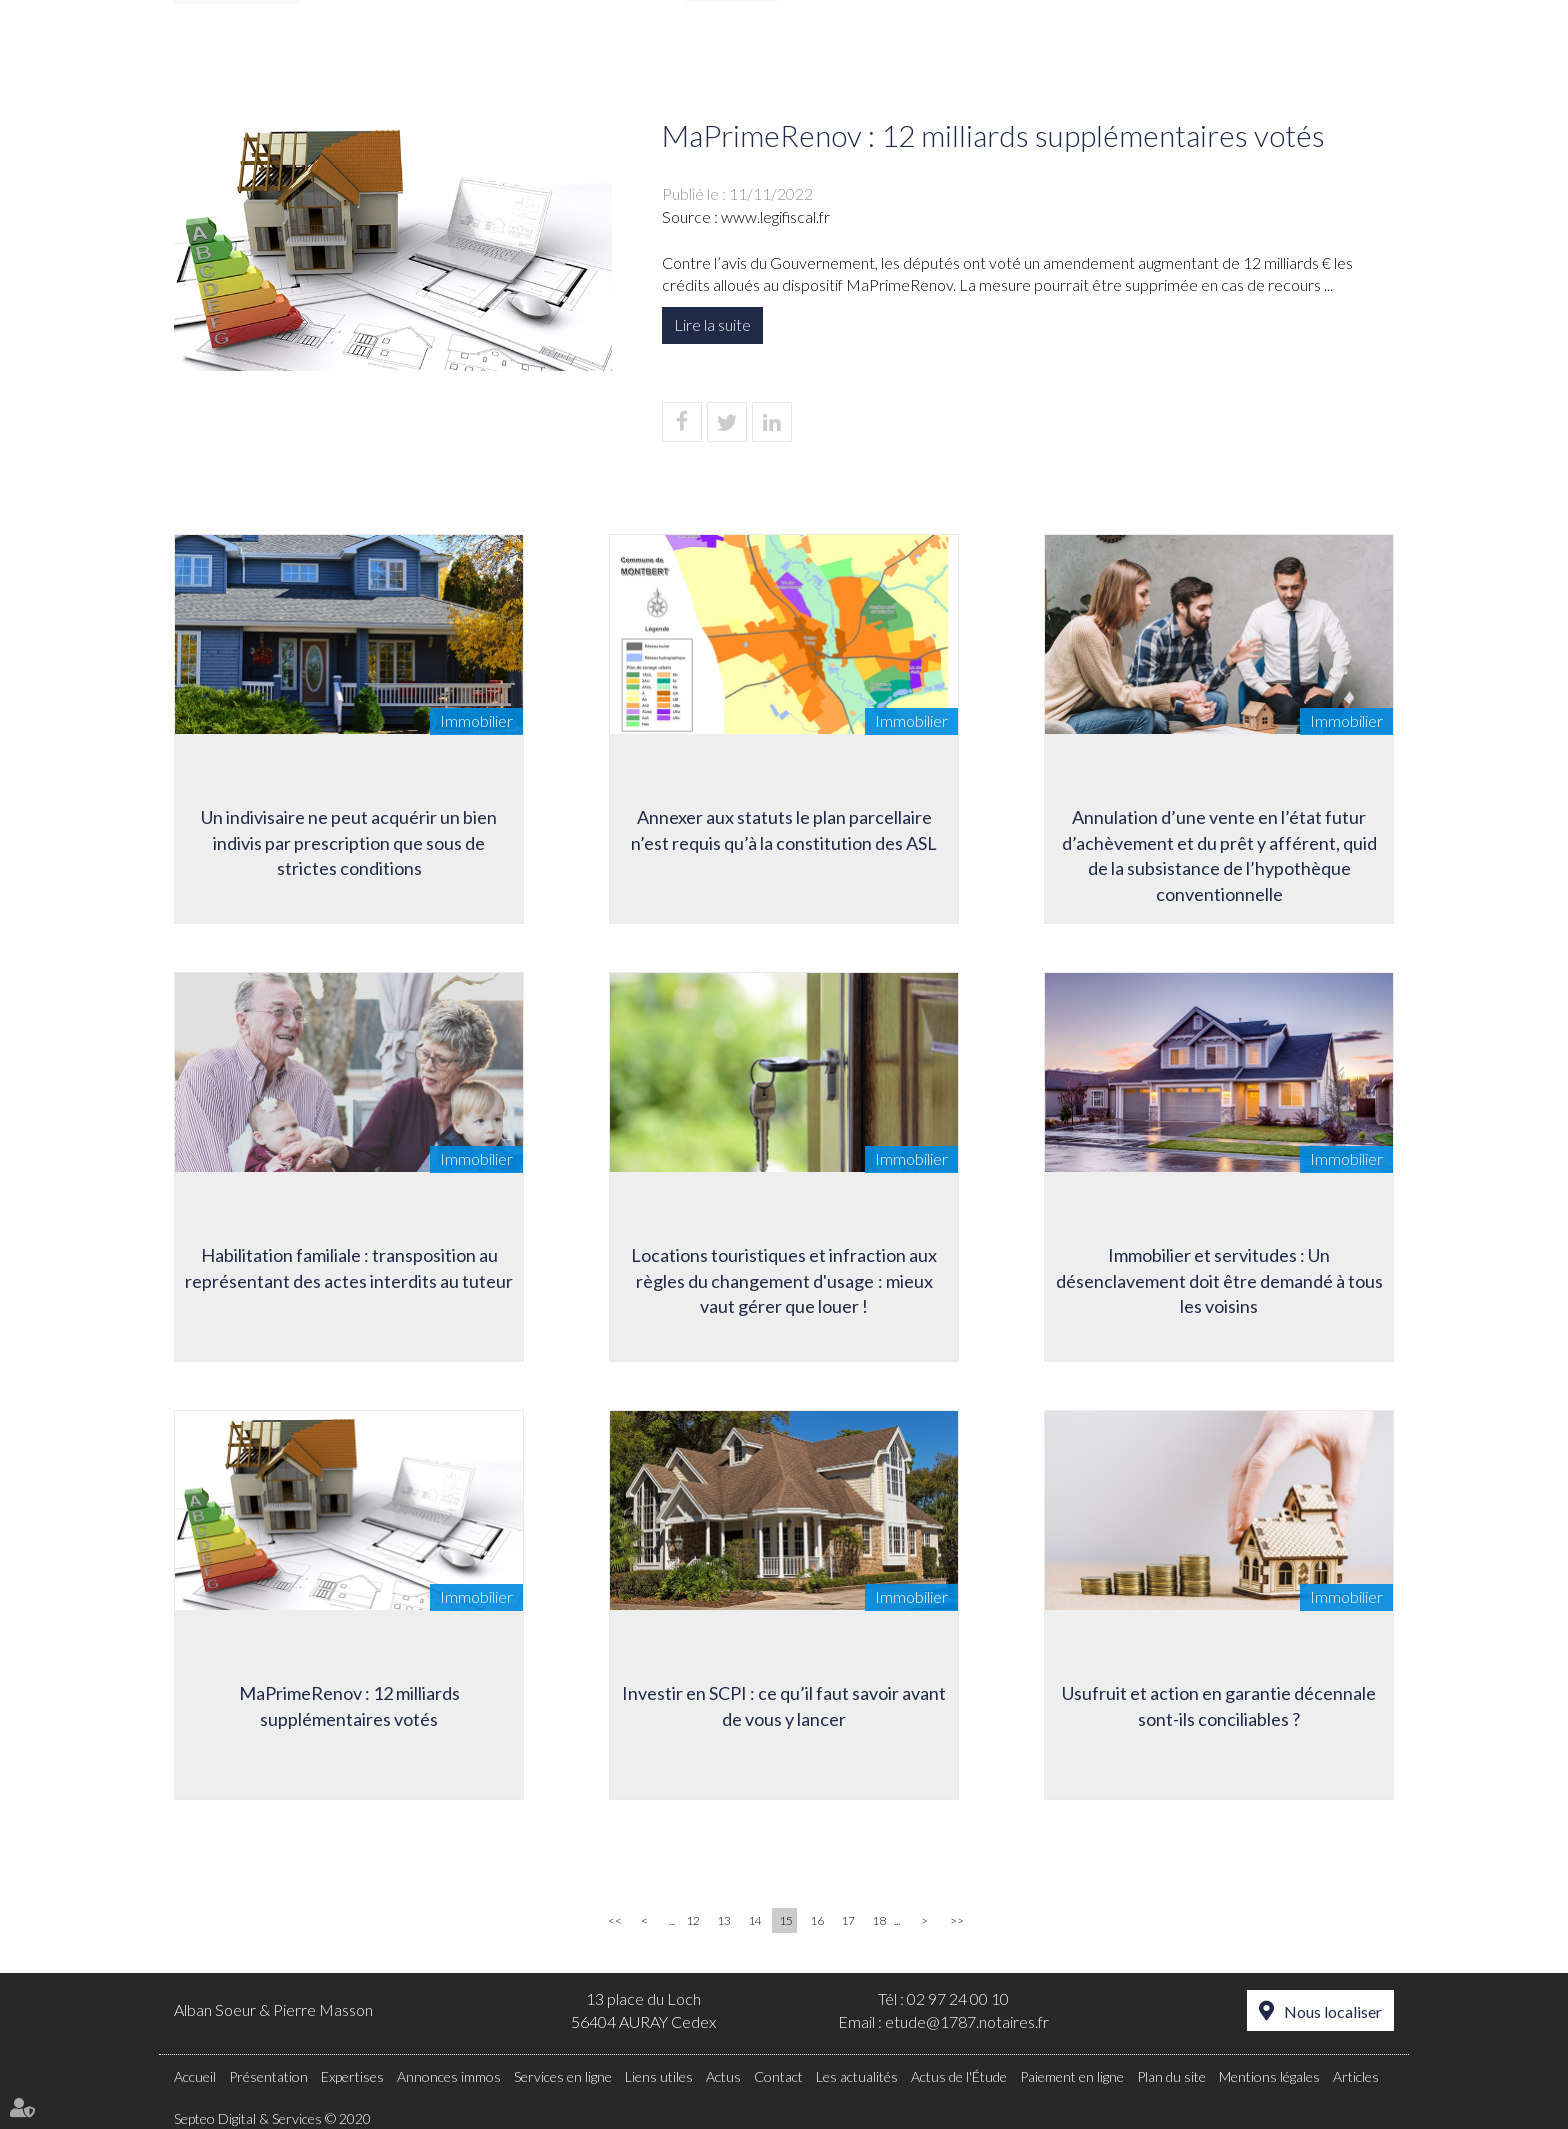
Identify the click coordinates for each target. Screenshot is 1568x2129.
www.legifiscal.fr (775, 216)
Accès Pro (1017, 14)
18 (879, 1920)
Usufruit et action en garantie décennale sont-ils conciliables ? (1219, 1706)
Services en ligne (563, 2076)
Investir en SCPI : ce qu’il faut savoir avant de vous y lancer (784, 1706)
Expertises (732, 56)
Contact (1355, 56)
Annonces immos (887, 56)
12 (693, 1920)
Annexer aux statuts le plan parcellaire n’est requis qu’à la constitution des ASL (784, 830)
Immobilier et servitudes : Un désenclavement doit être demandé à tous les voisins (1219, 1280)
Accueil (459, 56)
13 (724, 1920)
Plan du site (1171, 2076)
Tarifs (1252, 56)
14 (755, 1920)
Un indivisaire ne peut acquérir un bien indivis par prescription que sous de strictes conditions (349, 842)
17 (848, 1920)
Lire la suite (712, 324)
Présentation (589, 56)
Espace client (1331, 14)
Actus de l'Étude (959, 2076)
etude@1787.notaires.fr (967, 2021)
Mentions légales (1269, 2076)
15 (786, 1920)
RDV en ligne (884, 14)
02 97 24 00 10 (958, 1998)
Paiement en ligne (1169, 14)
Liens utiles (1047, 56)
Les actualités (857, 2076)
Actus (1161, 56)
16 (817, 1920)
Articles (1356, 2076)
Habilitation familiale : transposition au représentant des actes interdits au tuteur (349, 1268)
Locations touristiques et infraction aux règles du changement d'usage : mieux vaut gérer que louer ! (784, 1280)
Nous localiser (1333, 2011)
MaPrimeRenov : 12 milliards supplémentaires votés (349, 1706)
